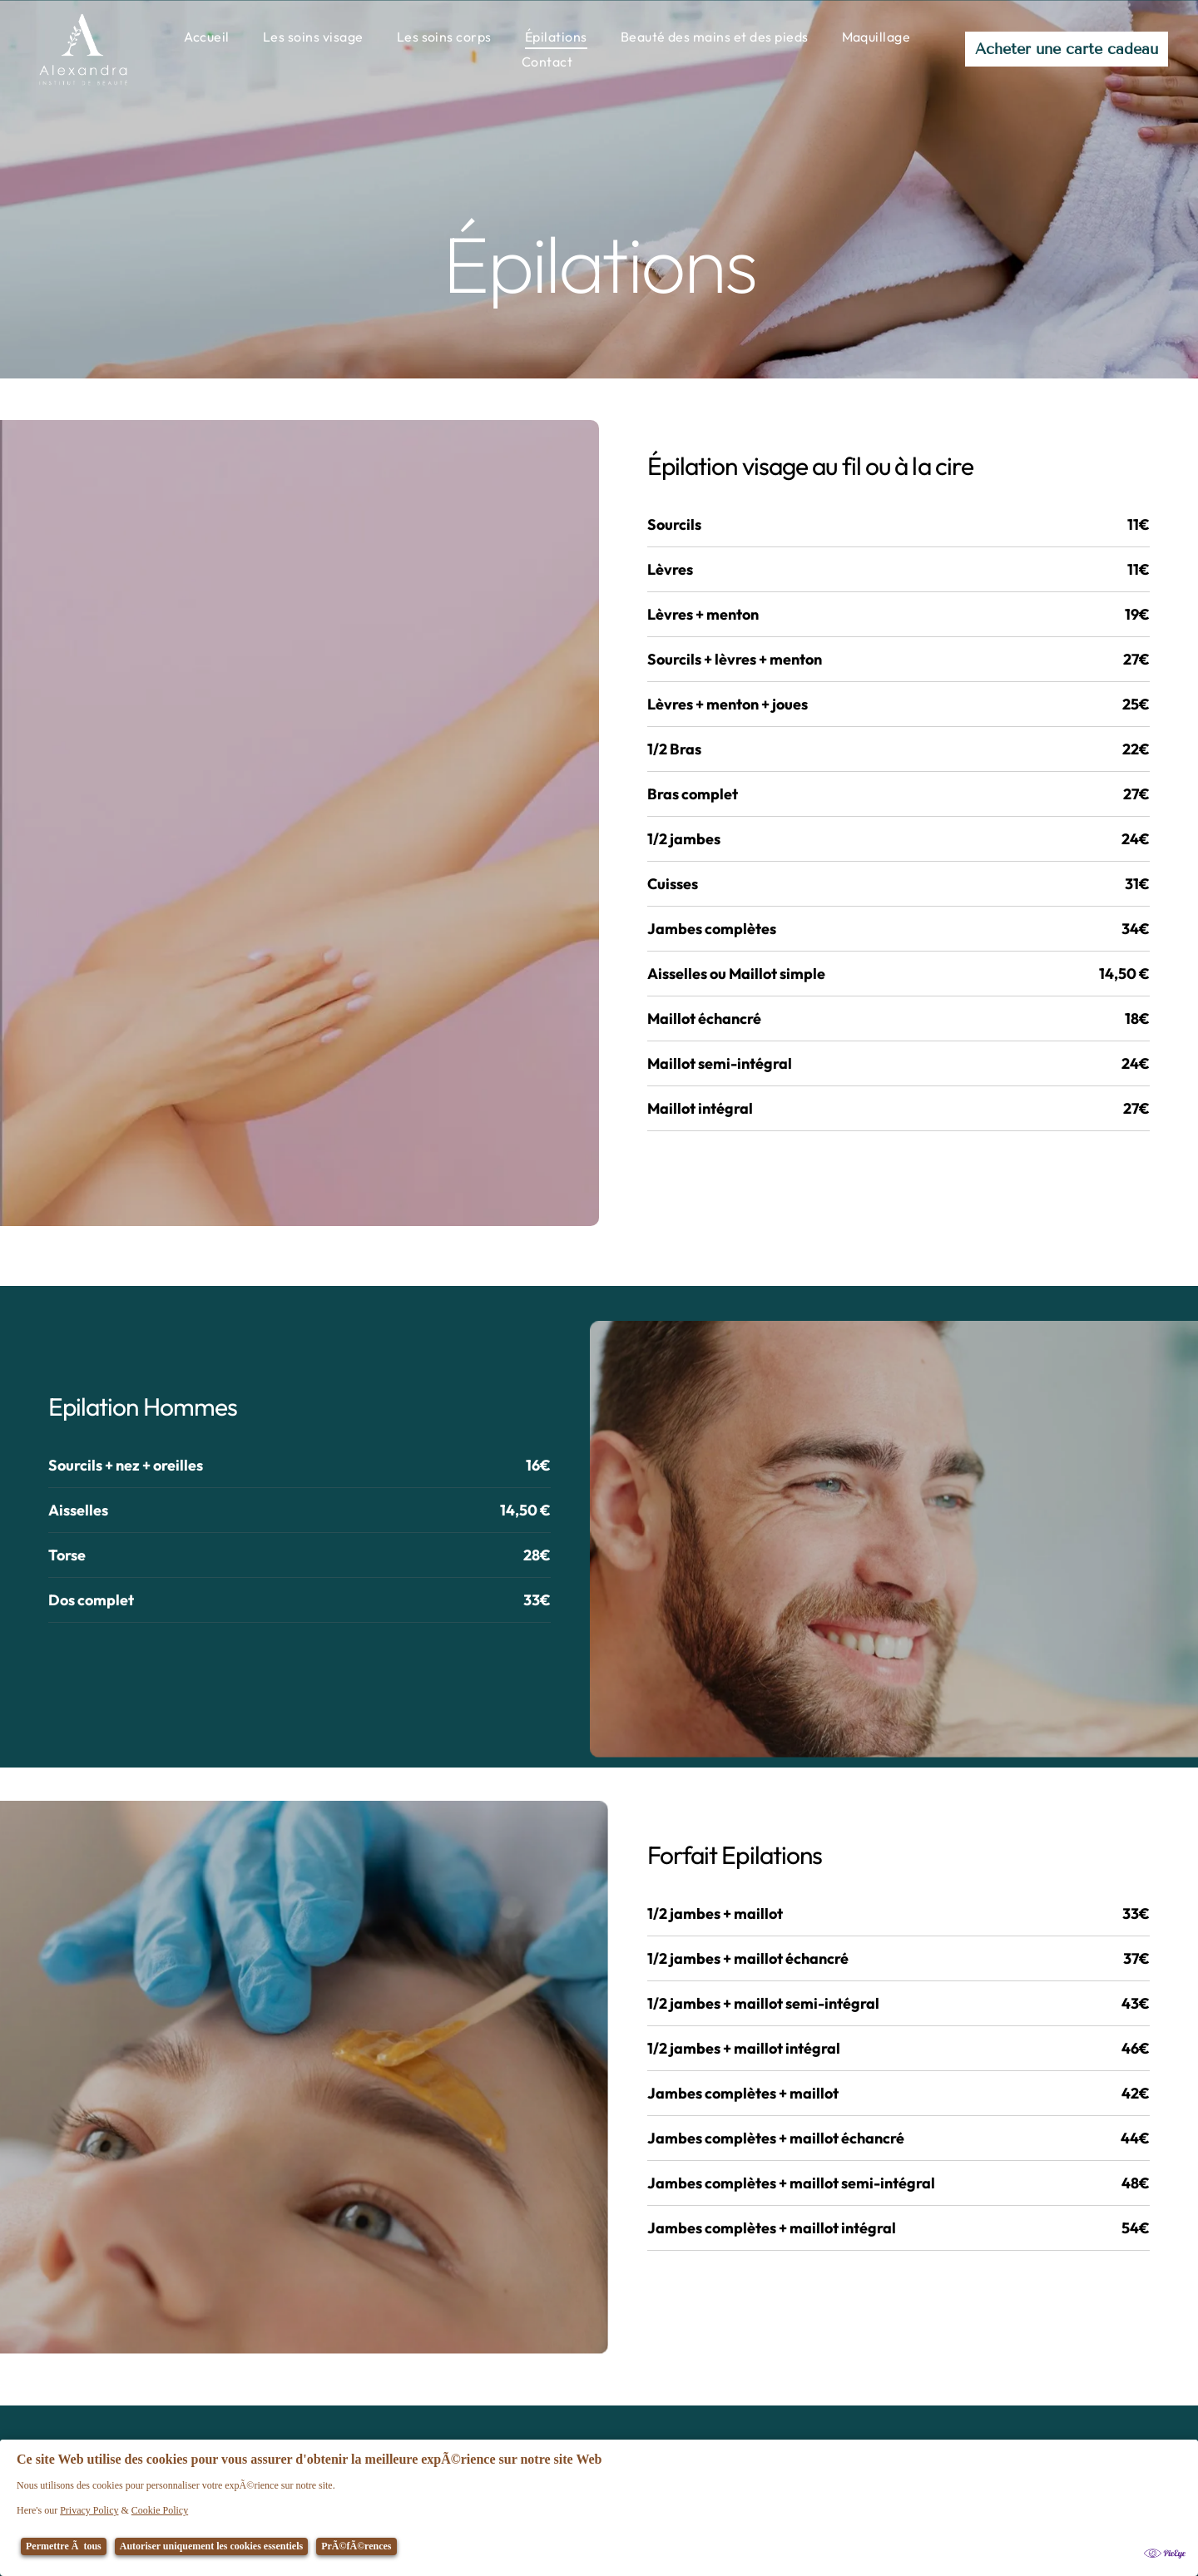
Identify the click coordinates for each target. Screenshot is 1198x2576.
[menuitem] (206, 36)
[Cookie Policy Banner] (599, 2508)
